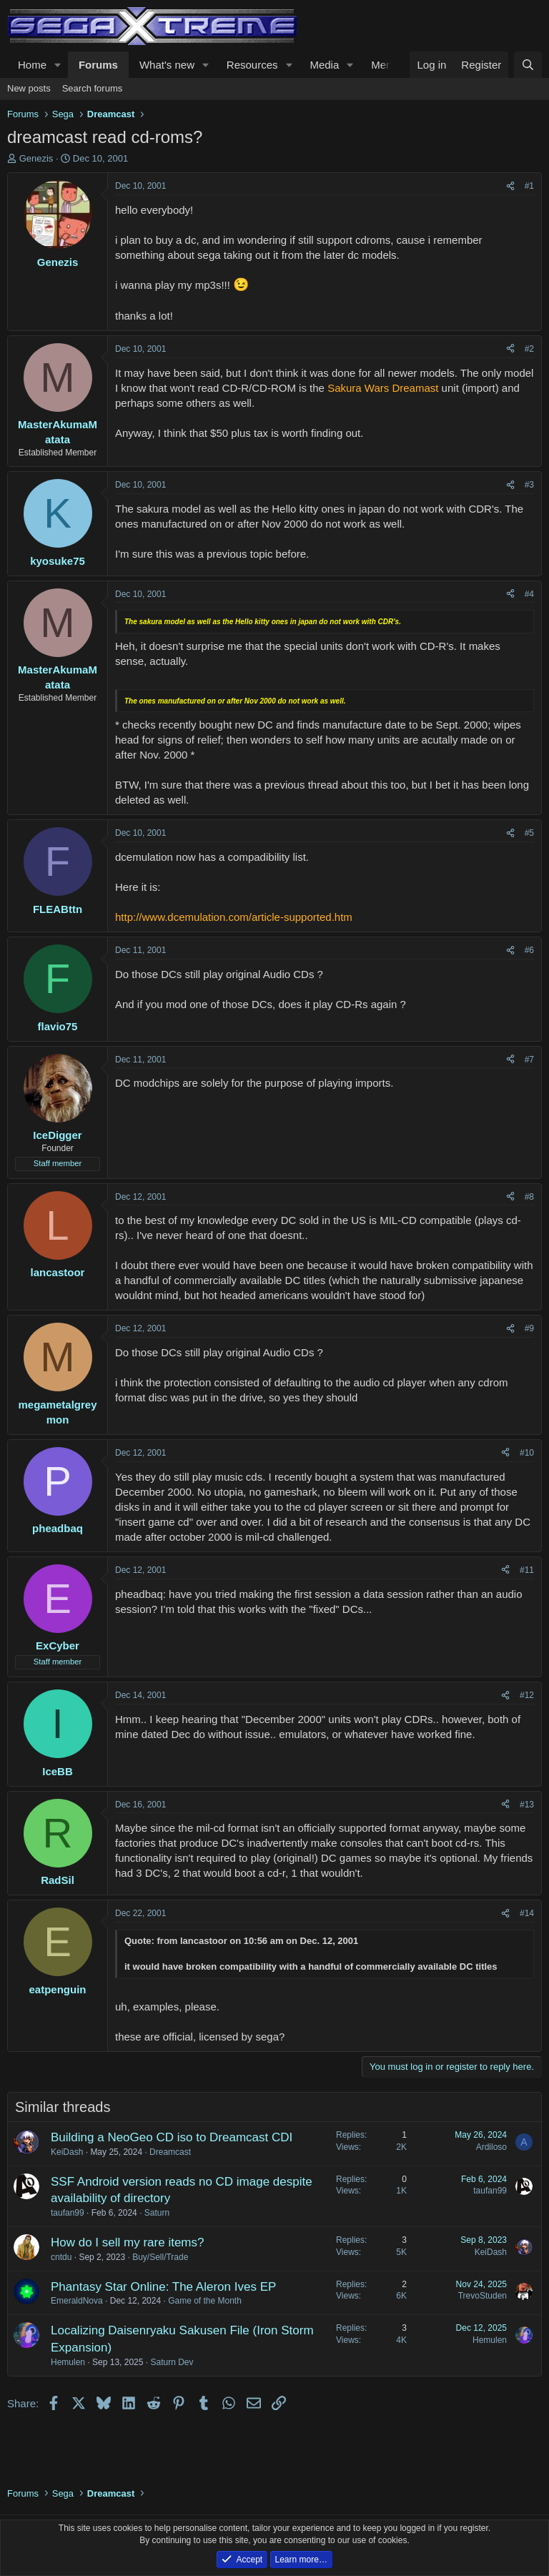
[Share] (510, 186)
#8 (529, 1197)
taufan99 (67, 2213)
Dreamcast (170, 2152)
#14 (527, 1913)
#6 (529, 950)
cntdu (61, 2257)
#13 (527, 1805)
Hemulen (68, 2362)
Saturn (156, 2213)
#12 (527, 1695)
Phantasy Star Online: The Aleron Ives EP (163, 2287)
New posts (29, 88)
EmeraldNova (77, 2301)
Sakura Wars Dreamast (382, 388)
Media (324, 65)
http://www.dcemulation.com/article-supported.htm (233, 917)
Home (32, 65)
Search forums (92, 88)
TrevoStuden (482, 2296)
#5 (529, 833)
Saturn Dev (171, 2362)
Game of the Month (205, 2301)
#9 (529, 1328)
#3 (529, 485)
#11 (527, 1570)
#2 (529, 349)
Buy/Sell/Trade (160, 2257)
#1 (529, 186)
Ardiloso (491, 2147)
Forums (98, 65)
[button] (58, 64)
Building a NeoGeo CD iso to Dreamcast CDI (171, 2137)
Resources (252, 65)
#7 (529, 1060)
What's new (166, 65)
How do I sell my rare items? (127, 2242)
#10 (527, 1453)
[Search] (528, 64)
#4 (529, 594)
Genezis (36, 158)
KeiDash (67, 2152)
